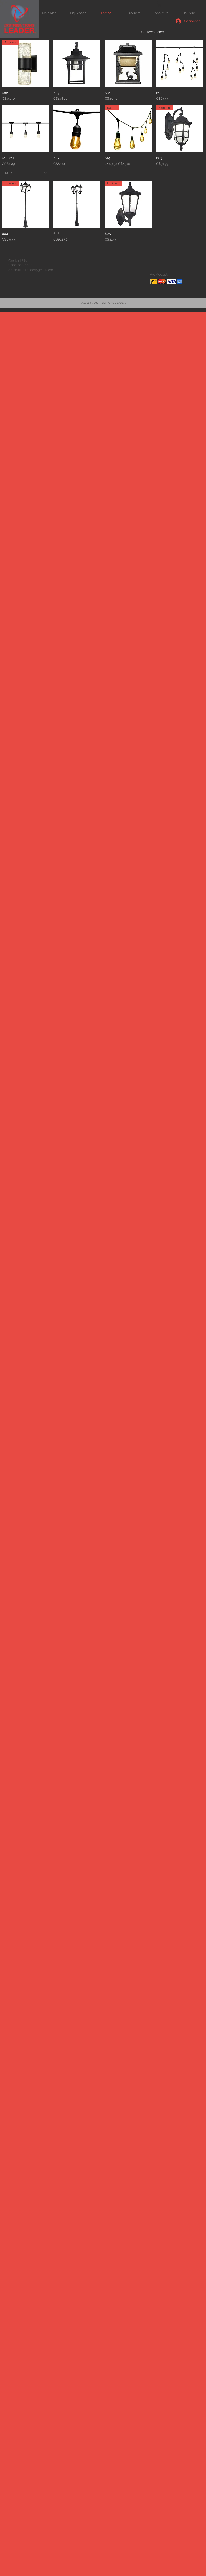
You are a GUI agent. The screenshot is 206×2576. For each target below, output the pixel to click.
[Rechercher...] (170, 32)
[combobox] (25, 173)
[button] (160, 4)
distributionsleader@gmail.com (30, 270)
